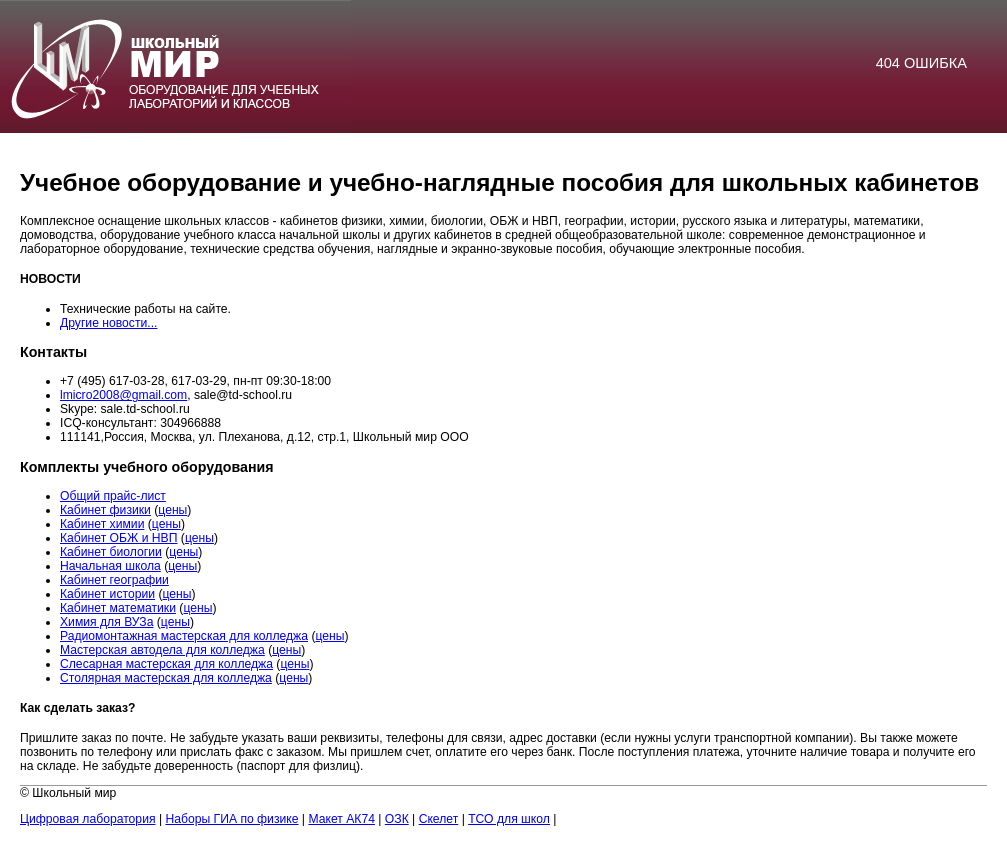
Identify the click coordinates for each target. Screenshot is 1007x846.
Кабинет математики (118, 608)
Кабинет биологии (111, 552)
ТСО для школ (509, 819)
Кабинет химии (102, 524)
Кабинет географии (114, 580)
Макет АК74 (341, 819)
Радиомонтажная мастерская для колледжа (184, 636)
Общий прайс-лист (113, 496)
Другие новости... (108, 323)
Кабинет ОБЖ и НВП (118, 538)
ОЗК (397, 819)
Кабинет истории (107, 594)
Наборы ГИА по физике (231, 819)
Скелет (439, 819)
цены (172, 510)
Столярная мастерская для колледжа (166, 678)
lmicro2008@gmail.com (123, 395)
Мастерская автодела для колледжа (162, 650)
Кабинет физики (105, 510)
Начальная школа (110, 566)
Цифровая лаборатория (88, 819)
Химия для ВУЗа (106, 622)
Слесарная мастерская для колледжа (166, 664)
